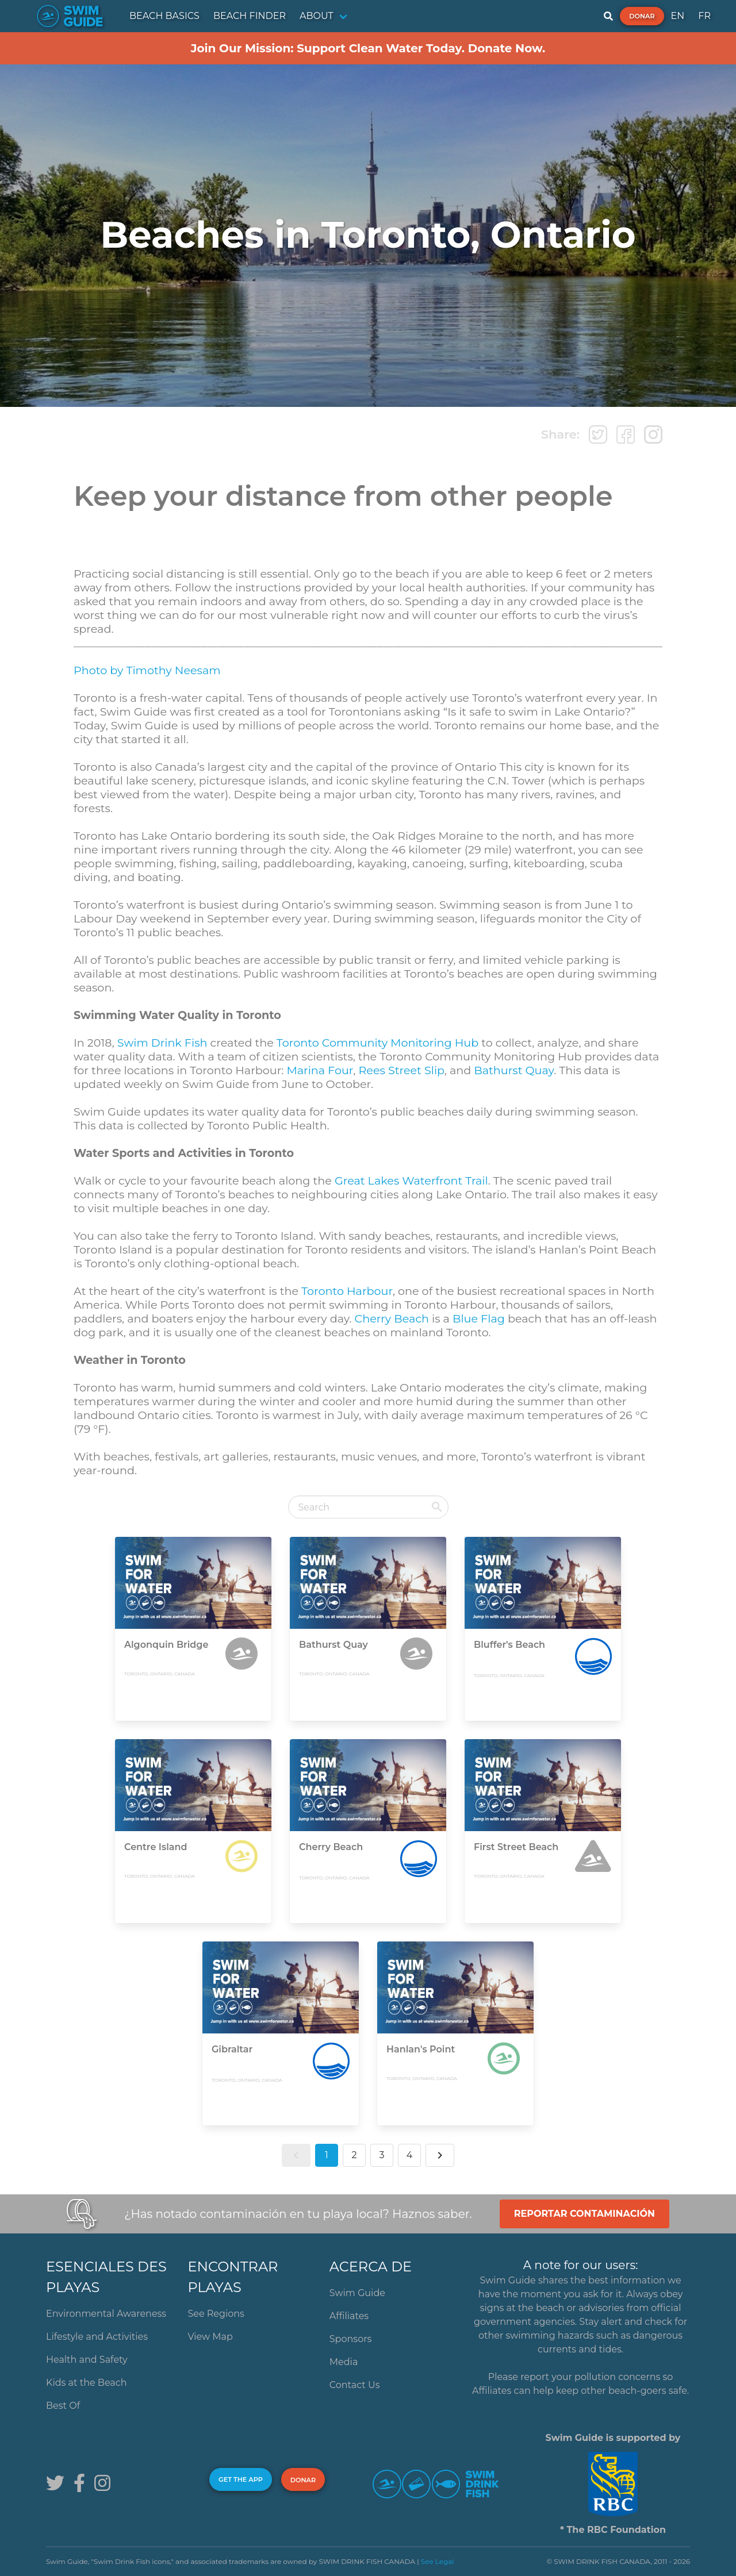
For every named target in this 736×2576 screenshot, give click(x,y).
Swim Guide (357, 2292)
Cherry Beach (392, 1318)
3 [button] (381, 2155)
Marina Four (319, 1070)
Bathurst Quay (514, 1070)
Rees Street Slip (401, 1070)
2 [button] (353, 2155)
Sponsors (350, 2338)
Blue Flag (479, 1318)
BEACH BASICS (164, 15)
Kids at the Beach (86, 2382)
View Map (210, 2336)
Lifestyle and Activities (97, 2336)
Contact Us (354, 2384)
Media (343, 2361)
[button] (296, 2155)
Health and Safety (87, 2359)
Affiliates (349, 2315)
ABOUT (317, 15)
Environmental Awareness (106, 2313)
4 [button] (410, 2155)
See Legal (437, 2561)
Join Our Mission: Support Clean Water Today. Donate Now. (368, 48)
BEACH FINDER (249, 15)
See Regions (215, 2313)
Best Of (63, 2405)
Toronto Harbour (347, 1291)
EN (678, 15)
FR (704, 15)
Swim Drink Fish (162, 1042)
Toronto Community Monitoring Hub (377, 1042)
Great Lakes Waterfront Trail (411, 1180)
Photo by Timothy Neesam (147, 670)
